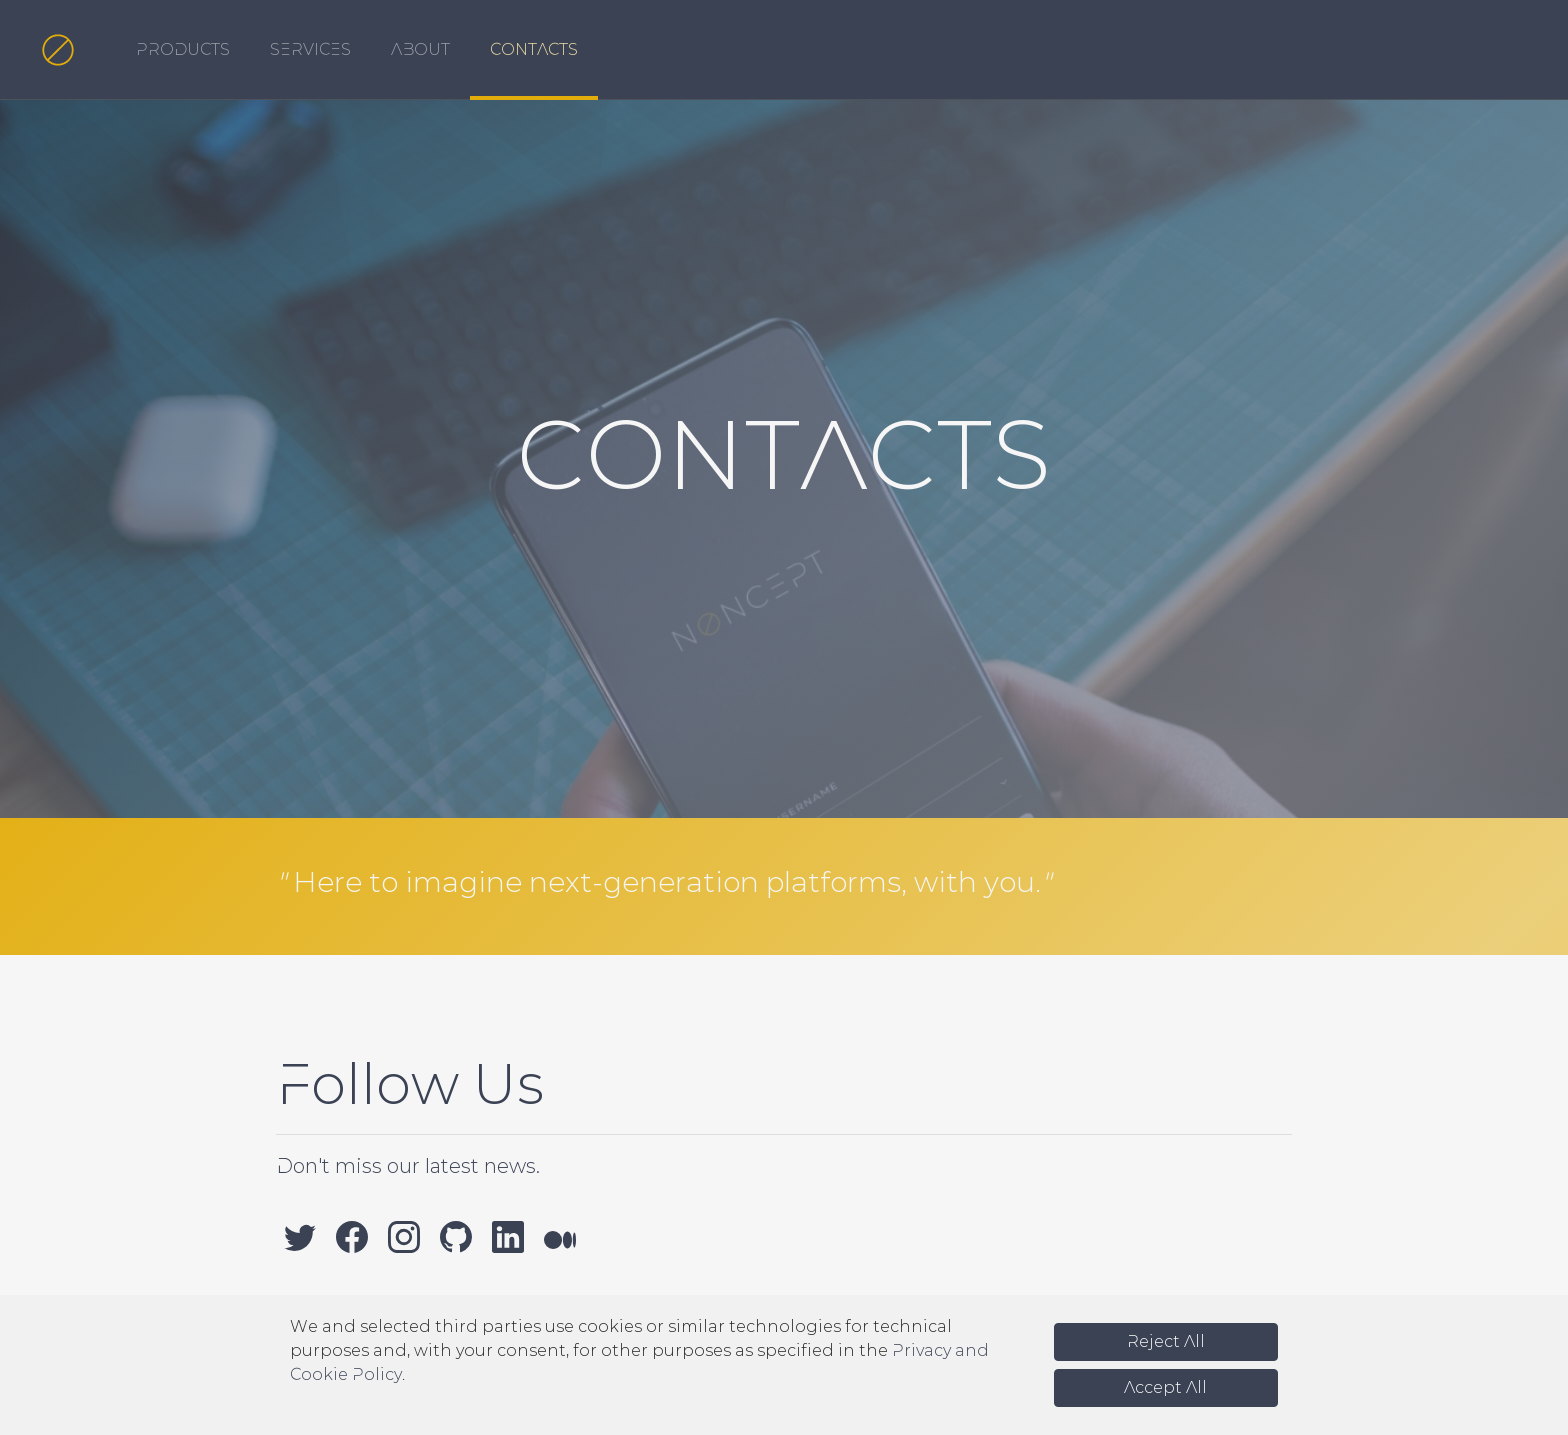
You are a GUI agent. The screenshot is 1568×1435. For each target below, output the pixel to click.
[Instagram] (404, 1236)
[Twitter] (300, 1236)
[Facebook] (352, 1236)
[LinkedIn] (508, 1236)
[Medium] (560, 1236)
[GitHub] (456, 1236)
